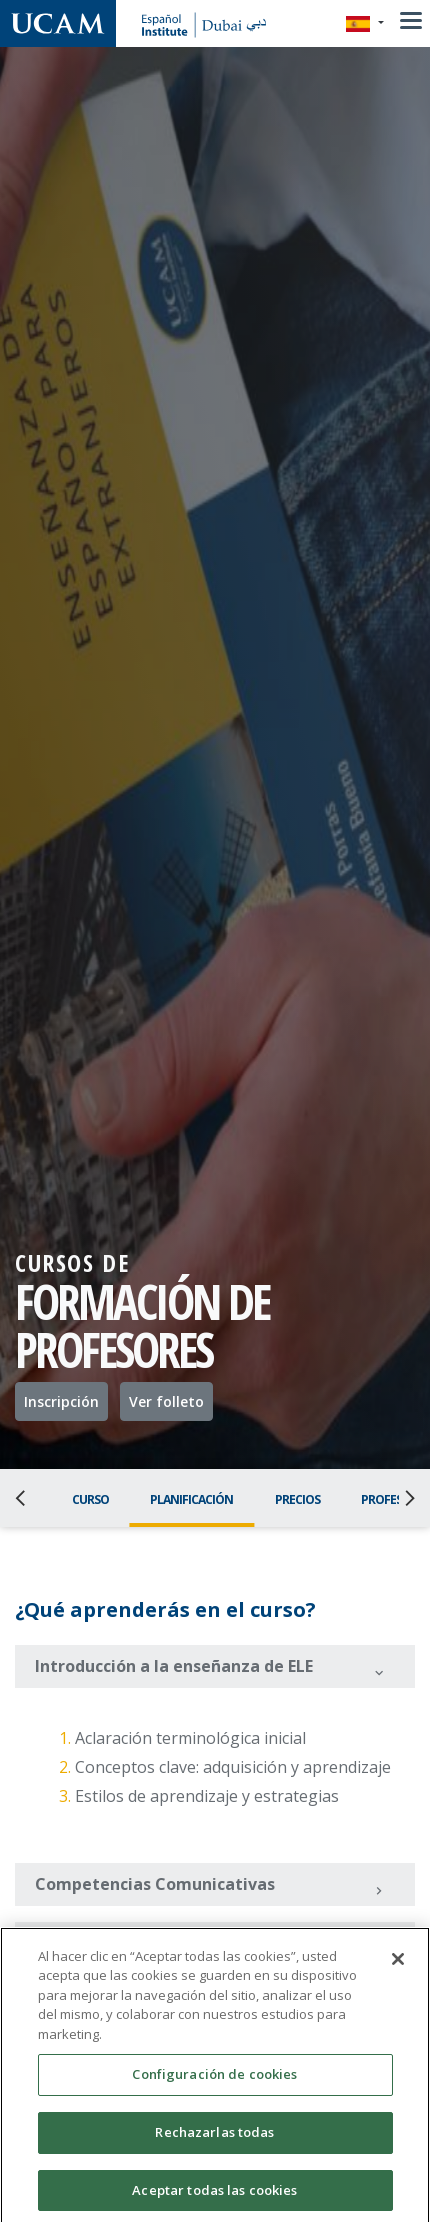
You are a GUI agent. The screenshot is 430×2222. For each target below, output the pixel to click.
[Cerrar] (398, 1975)
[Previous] (26, 1498)
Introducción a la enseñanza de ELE (211, 1668)
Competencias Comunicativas (211, 1886)
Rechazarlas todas (214, 2148)
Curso (90, 1499)
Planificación (191, 1499)
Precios (297, 1499)
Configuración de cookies (214, 2090)
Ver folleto (166, 1401)
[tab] (215, 1666)
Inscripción (61, 1401)
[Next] (404, 1498)
